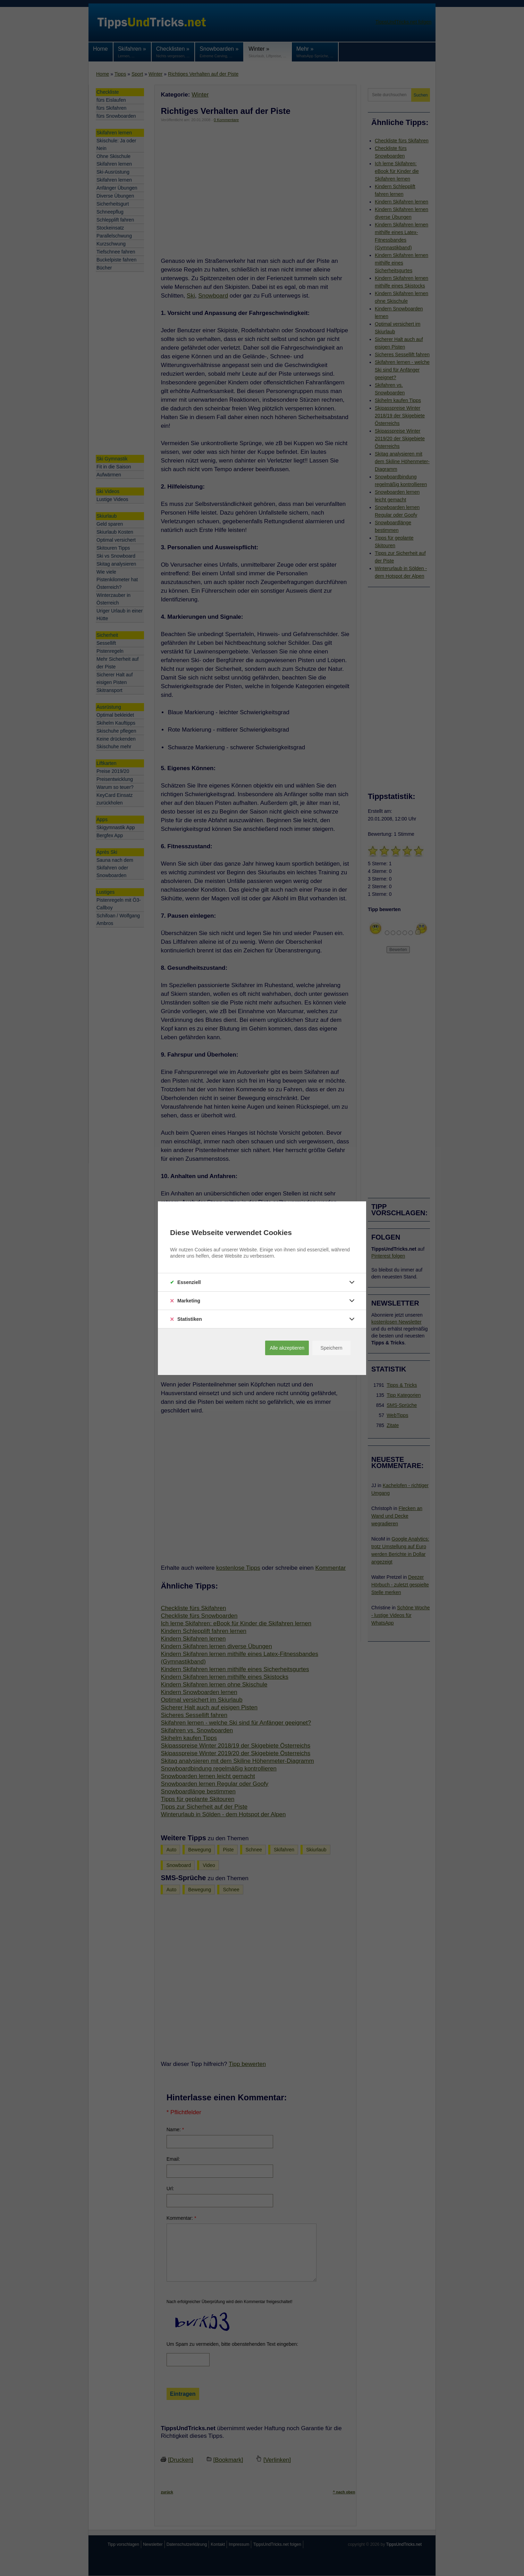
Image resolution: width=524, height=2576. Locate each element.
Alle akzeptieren (287, 1348)
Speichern (331, 1348)
